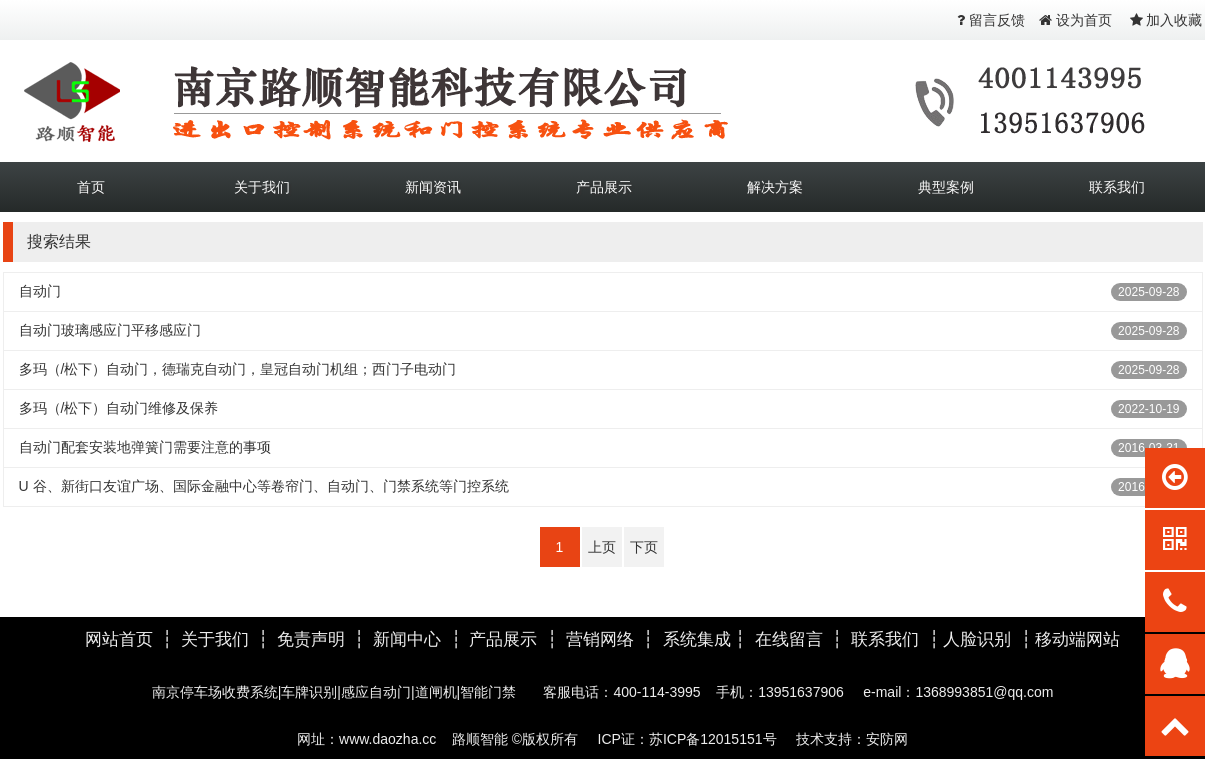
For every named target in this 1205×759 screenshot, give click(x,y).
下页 (644, 547)
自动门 (40, 291)
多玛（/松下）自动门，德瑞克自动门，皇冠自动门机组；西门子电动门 (238, 369)
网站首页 (119, 639)
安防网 (887, 739)
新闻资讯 (433, 187)
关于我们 (262, 187)
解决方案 (775, 187)
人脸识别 (979, 639)
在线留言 (789, 639)
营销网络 (600, 639)
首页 (91, 187)
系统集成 (697, 639)
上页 (602, 547)
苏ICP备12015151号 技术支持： (757, 739)
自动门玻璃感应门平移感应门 (110, 330)
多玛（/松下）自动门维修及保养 (119, 408)
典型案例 (946, 187)
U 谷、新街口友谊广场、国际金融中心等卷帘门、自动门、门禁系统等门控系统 (264, 486)
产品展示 (604, 187)
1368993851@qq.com (984, 692)
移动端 (1060, 639)
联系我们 (1117, 187)
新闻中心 (407, 639)
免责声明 (311, 639)
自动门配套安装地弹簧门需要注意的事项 (145, 447)
